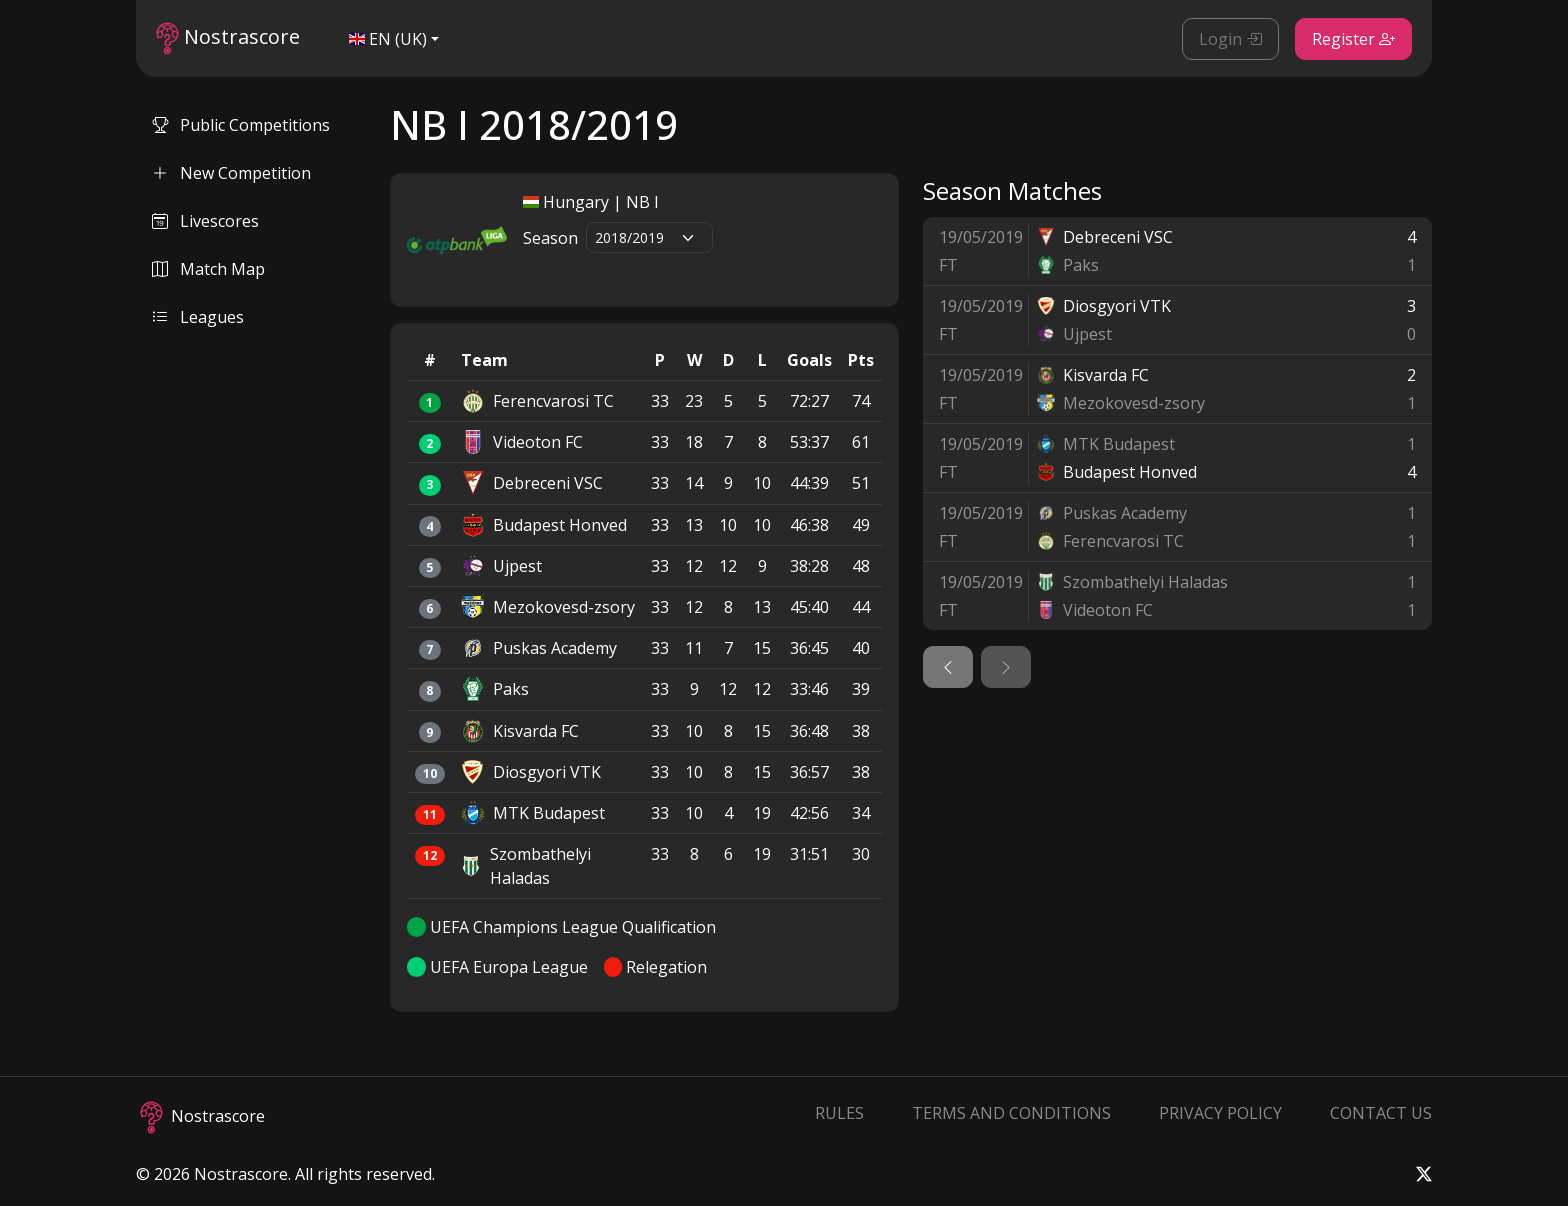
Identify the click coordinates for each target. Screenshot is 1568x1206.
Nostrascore (228, 38)
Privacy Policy (1220, 1113)
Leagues (198, 317)
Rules (839, 1113)
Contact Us (1381, 1113)
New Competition (231, 173)
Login (1230, 39)
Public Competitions (241, 125)
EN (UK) (388, 39)
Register (1353, 39)
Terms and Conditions (1011, 1113)
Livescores (205, 221)
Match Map (208, 269)
